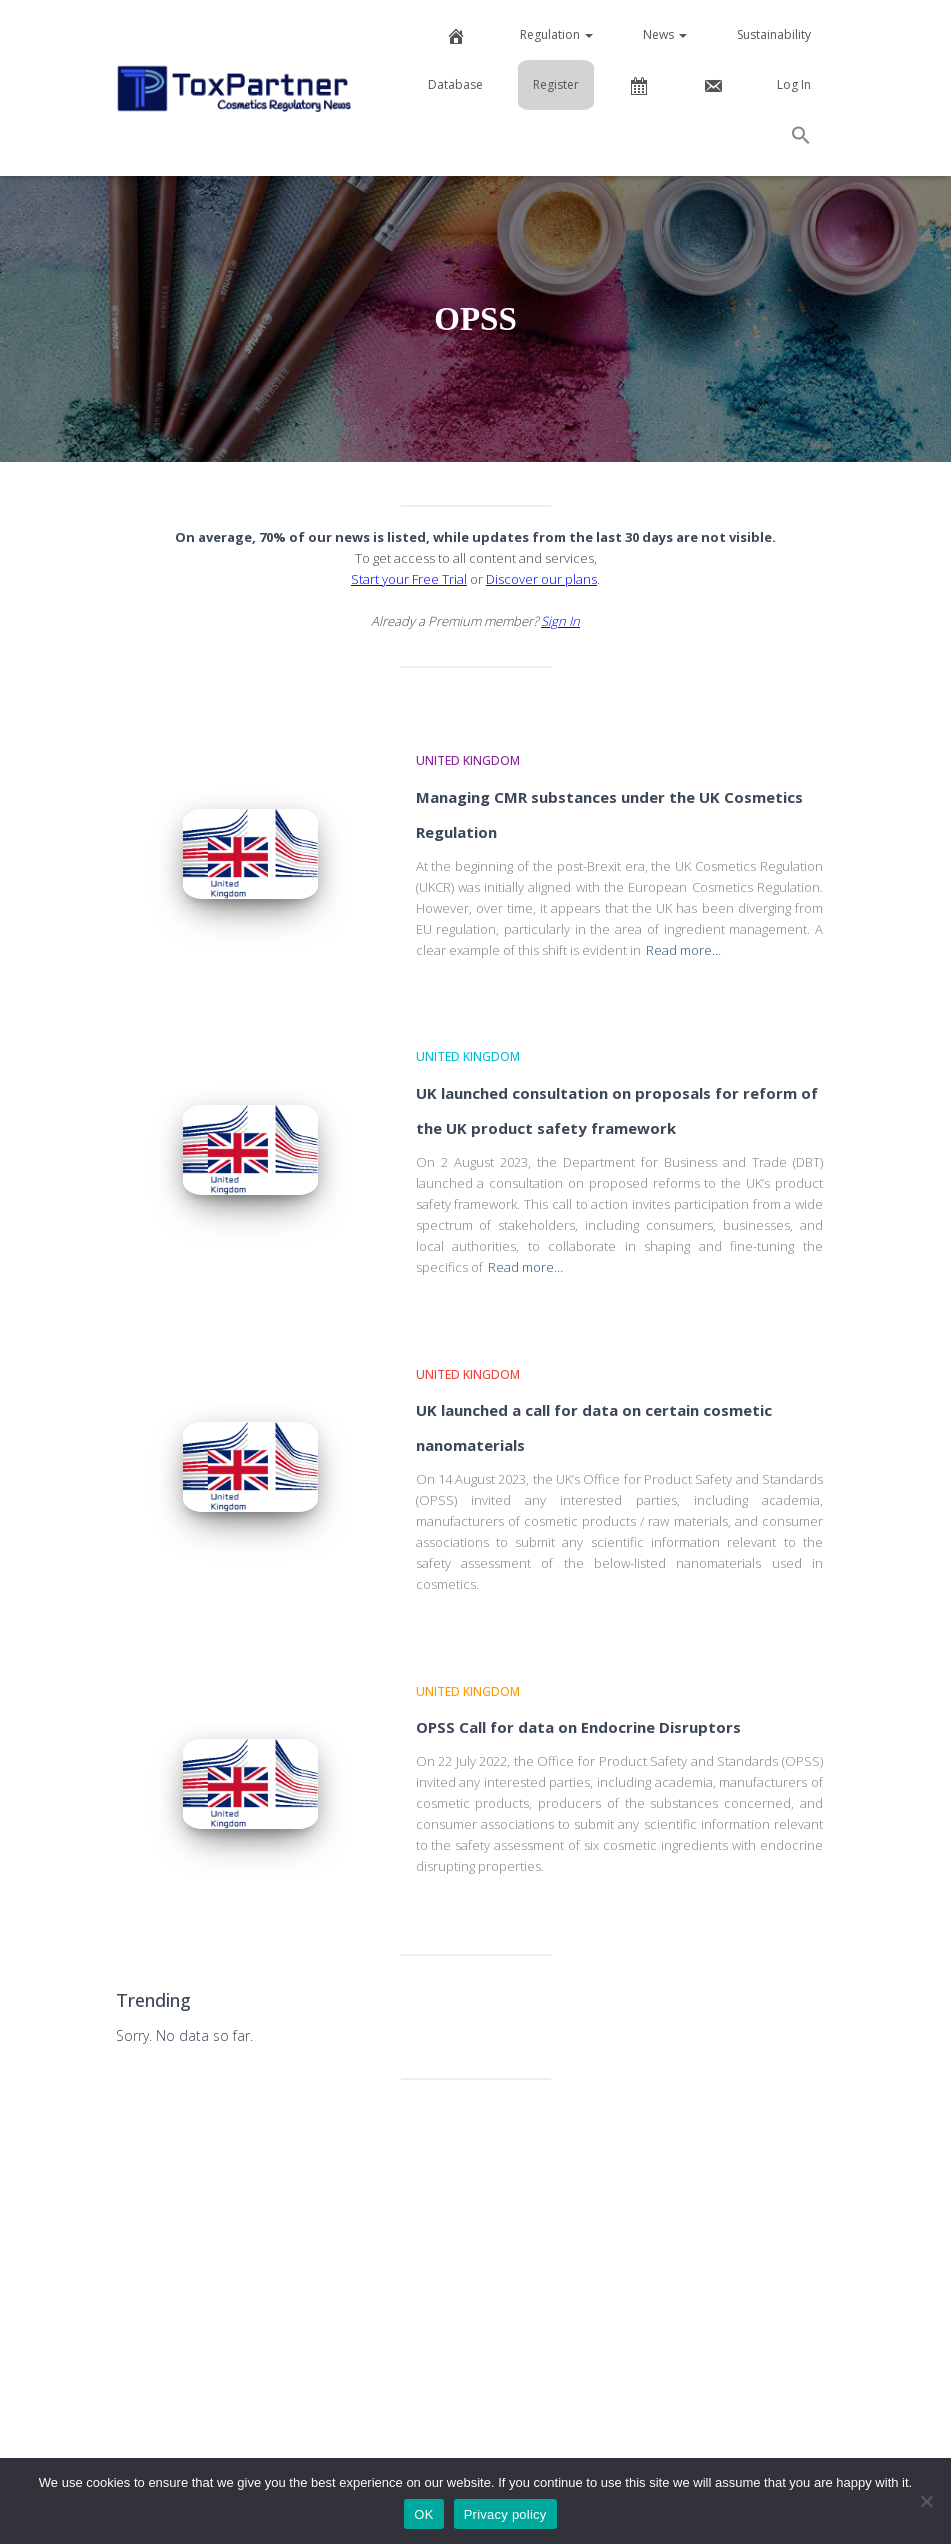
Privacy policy (505, 2514)
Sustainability (774, 34)
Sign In (560, 621)
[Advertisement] (476, 2250)
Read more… (683, 950)
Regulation (556, 34)
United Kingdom (468, 760)
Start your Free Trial (409, 579)
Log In (794, 84)
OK (423, 2514)
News (665, 34)
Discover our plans (541, 579)
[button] (801, 138)
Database (455, 84)
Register (556, 84)
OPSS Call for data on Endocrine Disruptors (578, 1727)
